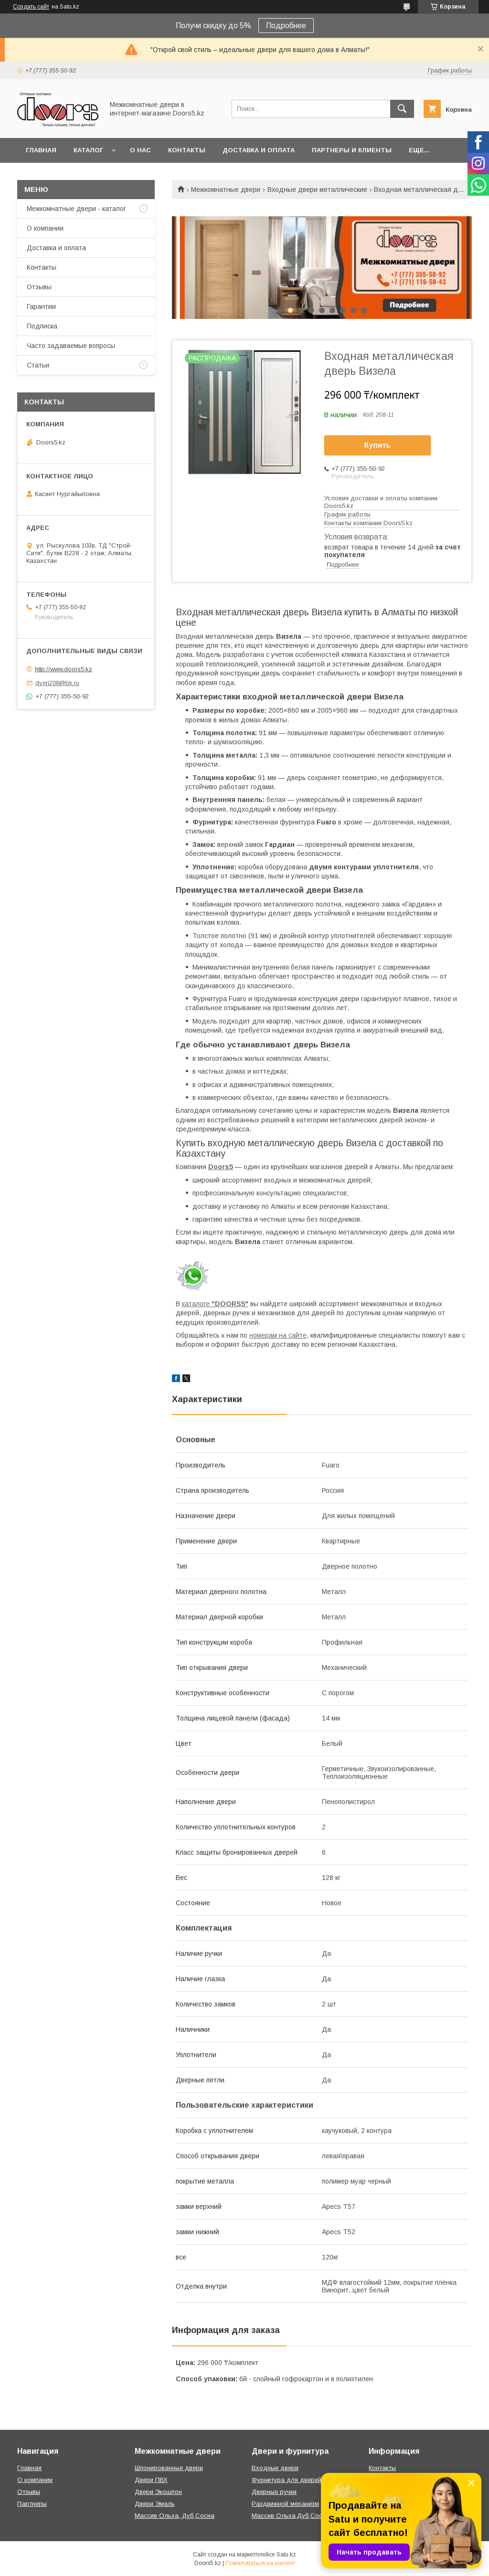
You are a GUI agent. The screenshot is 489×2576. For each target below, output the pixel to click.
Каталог (88, 150)
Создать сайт (31, 6)
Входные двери (275, 2467)
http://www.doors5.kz (63, 669)
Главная (41, 150)
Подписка (42, 326)
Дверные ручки (274, 2491)
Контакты (186, 150)
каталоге (215, 1304)
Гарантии (41, 306)
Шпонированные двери (169, 2467)
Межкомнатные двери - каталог (76, 208)
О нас (140, 150)
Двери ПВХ (151, 2479)
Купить (377, 445)
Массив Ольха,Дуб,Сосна (291, 2515)
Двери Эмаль (155, 2503)
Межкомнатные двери (225, 189)
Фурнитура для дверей (286, 2479)
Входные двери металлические (317, 189)
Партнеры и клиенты (352, 150)
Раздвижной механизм (285, 2503)
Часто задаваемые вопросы (71, 345)
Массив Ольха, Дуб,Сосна (174, 2515)
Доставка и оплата (259, 150)
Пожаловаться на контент (260, 2563)
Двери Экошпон (158, 2491)
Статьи (38, 365)
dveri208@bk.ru (57, 682)
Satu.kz (286, 2554)
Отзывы (39, 287)
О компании (45, 228)
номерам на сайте (278, 1335)
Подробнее (286, 25)
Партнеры (32, 2503)
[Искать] (402, 109)
